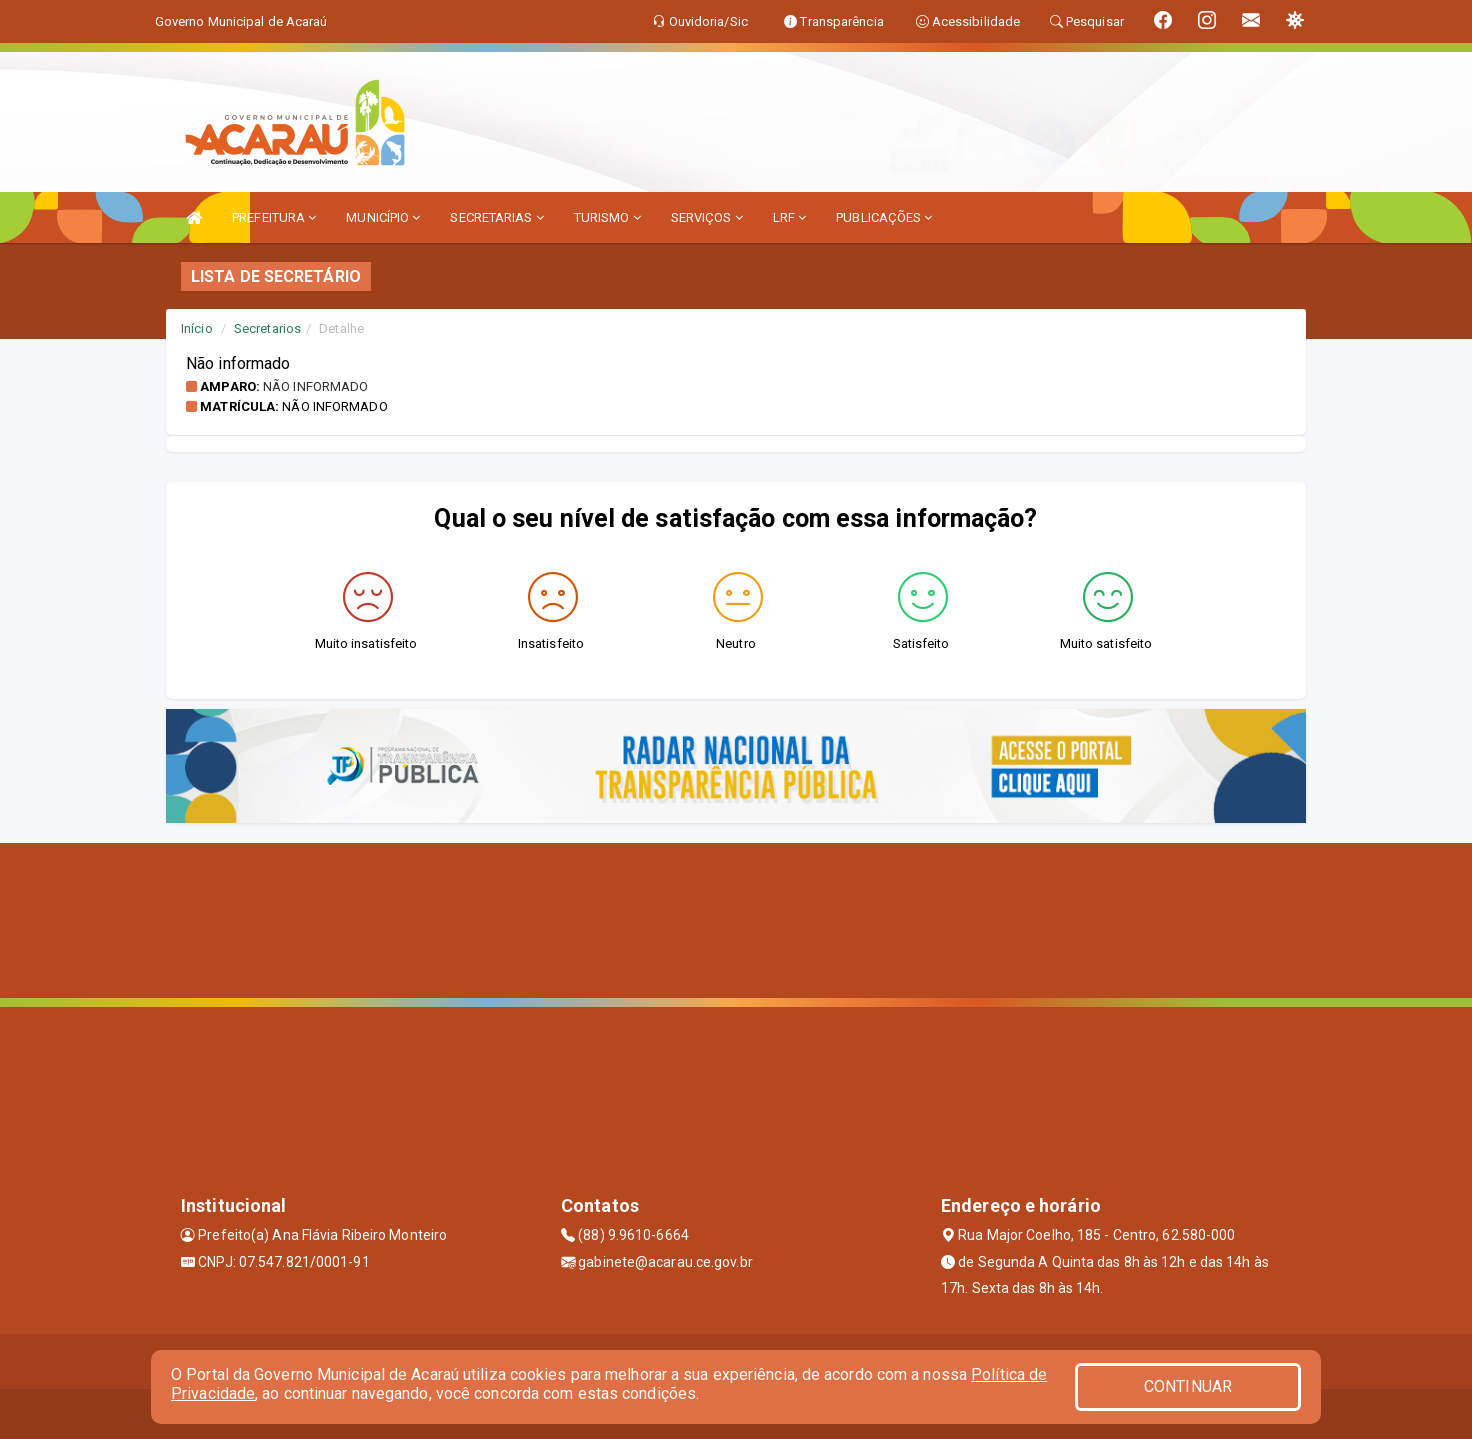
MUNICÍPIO (383, 217)
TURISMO (607, 217)
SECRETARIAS (496, 217)
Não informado (315, 386)
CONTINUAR (1188, 1386)
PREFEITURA (274, 217)
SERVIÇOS (707, 217)
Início (197, 328)
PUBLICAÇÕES (884, 217)
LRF (790, 217)
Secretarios (267, 328)
